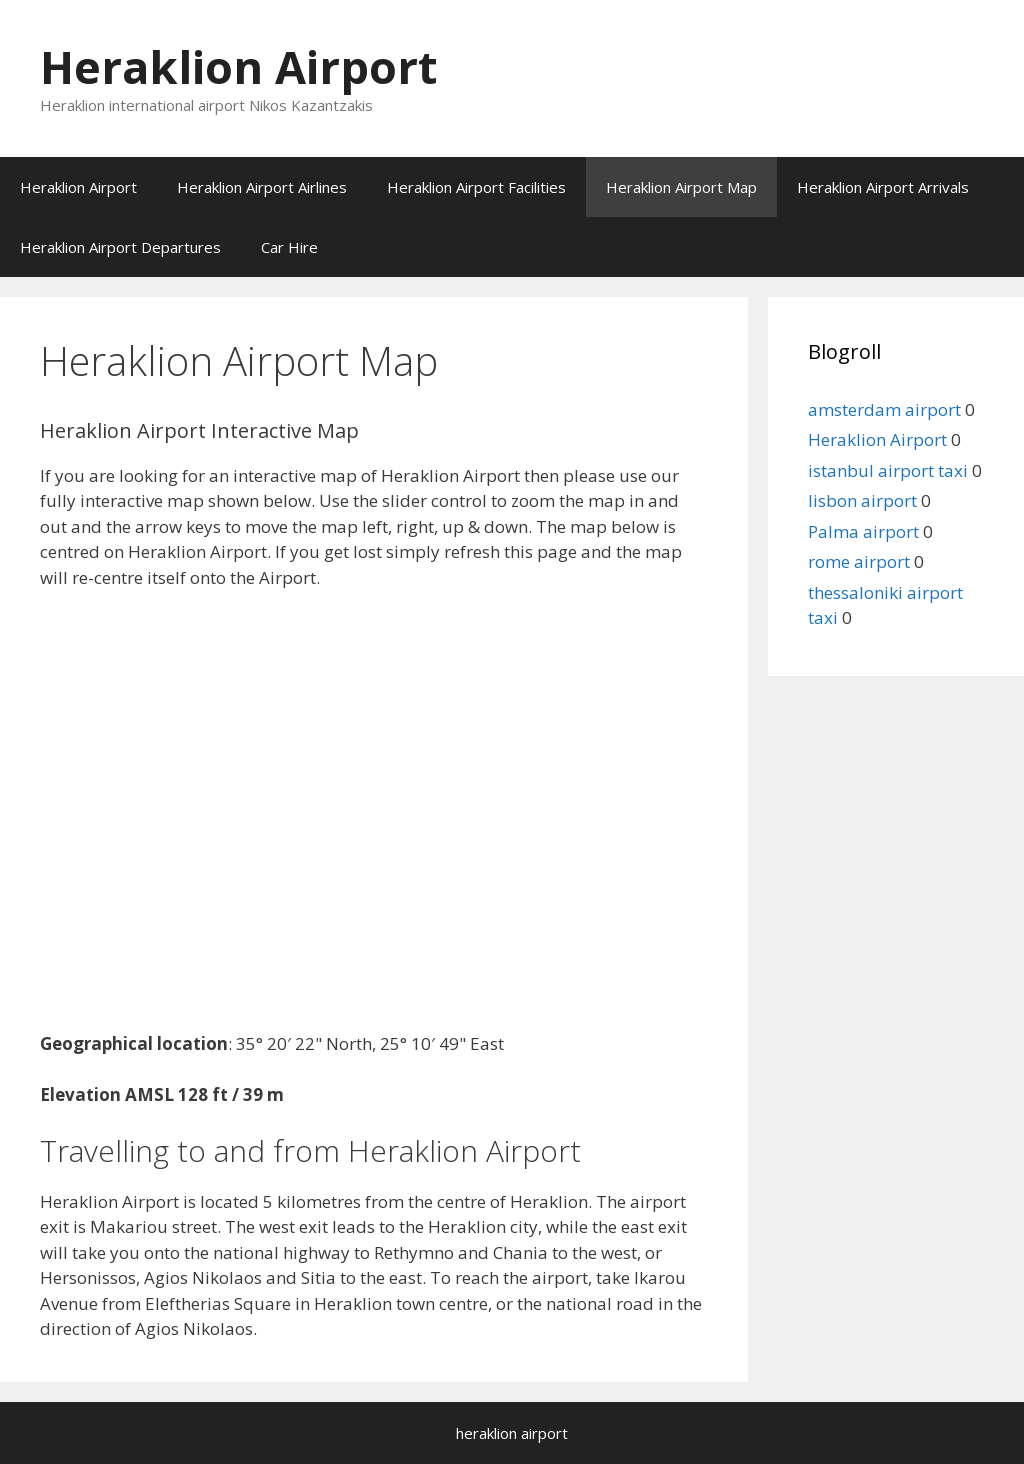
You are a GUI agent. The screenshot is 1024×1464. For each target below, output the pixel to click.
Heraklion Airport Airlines (262, 187)
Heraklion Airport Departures (120, 247)
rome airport (859, 561)
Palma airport (863, 531)
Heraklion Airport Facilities (476, 187)
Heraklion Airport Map (681, 187)
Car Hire (289, 247)
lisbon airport (862, 500)
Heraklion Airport (238, 66)
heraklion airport (512, 1433)
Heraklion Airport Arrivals (883, 187)
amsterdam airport (884, 409)
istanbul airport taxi (888, 470)
